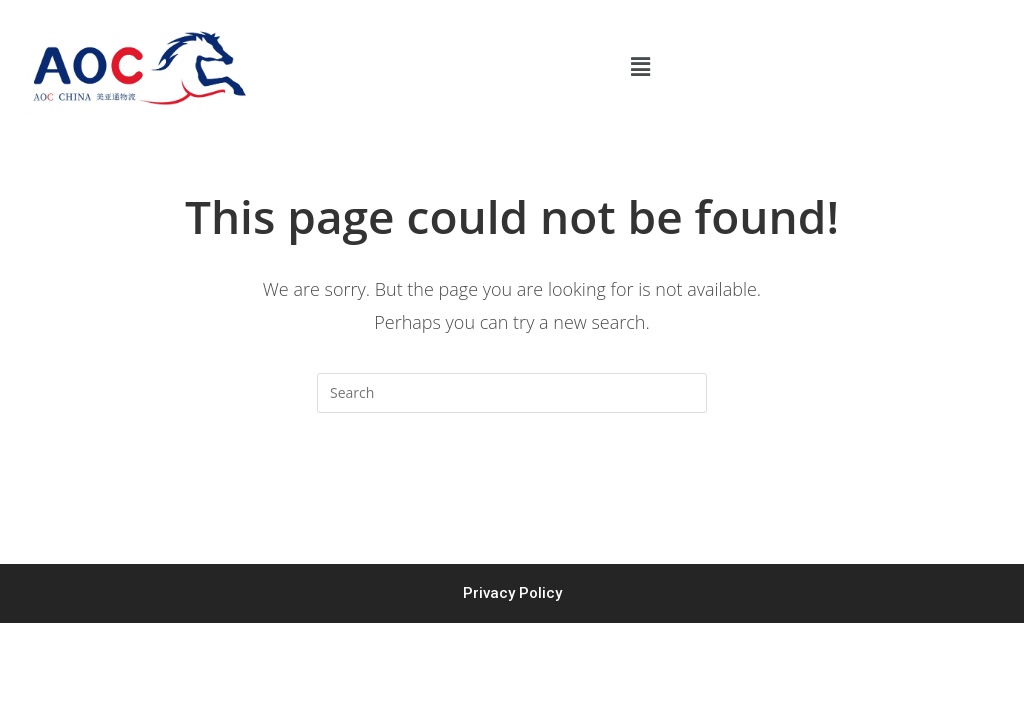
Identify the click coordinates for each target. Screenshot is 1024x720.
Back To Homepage (511, 493)
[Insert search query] (512, 393)
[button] (640, 67)
